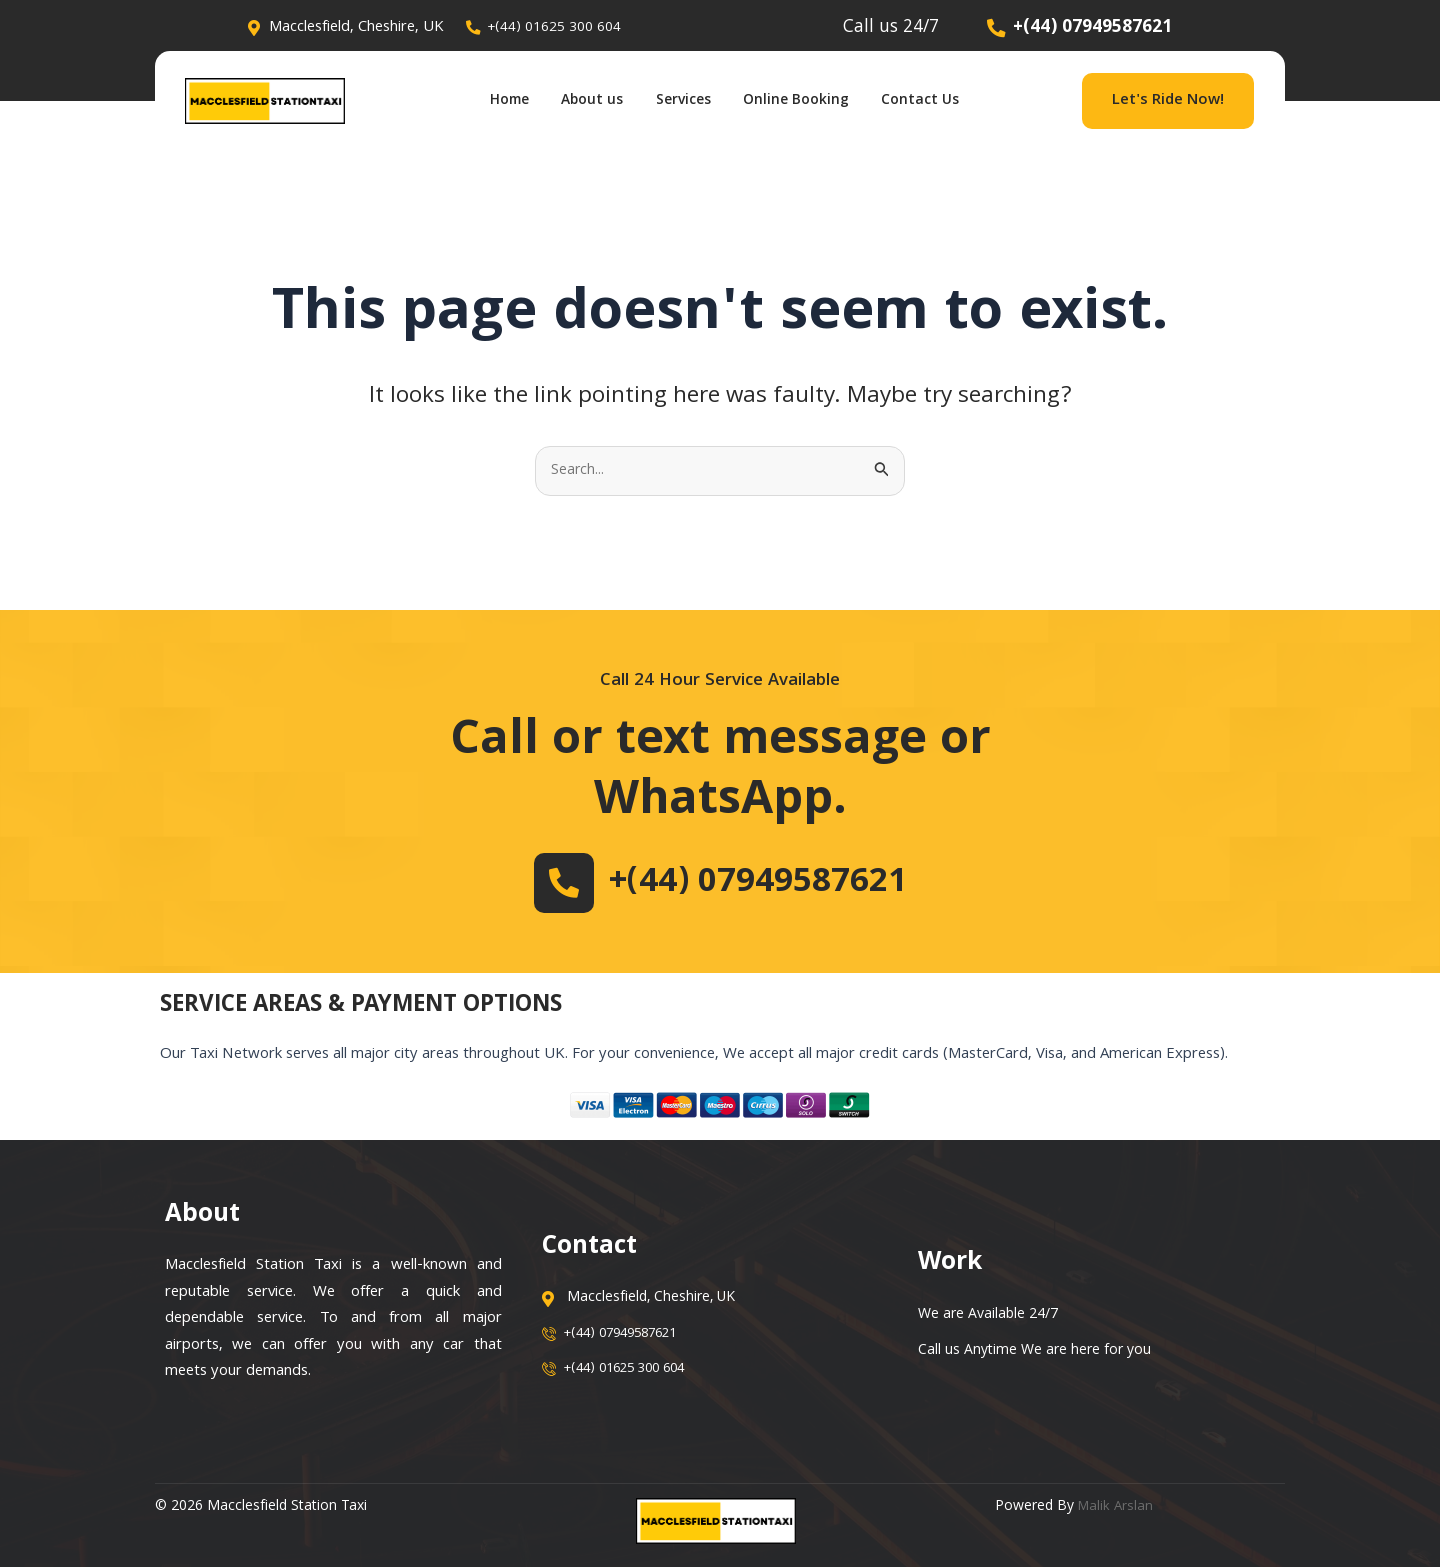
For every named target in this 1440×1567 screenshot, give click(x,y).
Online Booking (810, 101)
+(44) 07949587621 (758, 883)
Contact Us (947, 101)
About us (581, 101)
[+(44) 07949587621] (545, 883)
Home (486, 101)
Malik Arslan (1117, 1508)
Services (684, 101)
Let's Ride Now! (1168, 101)
